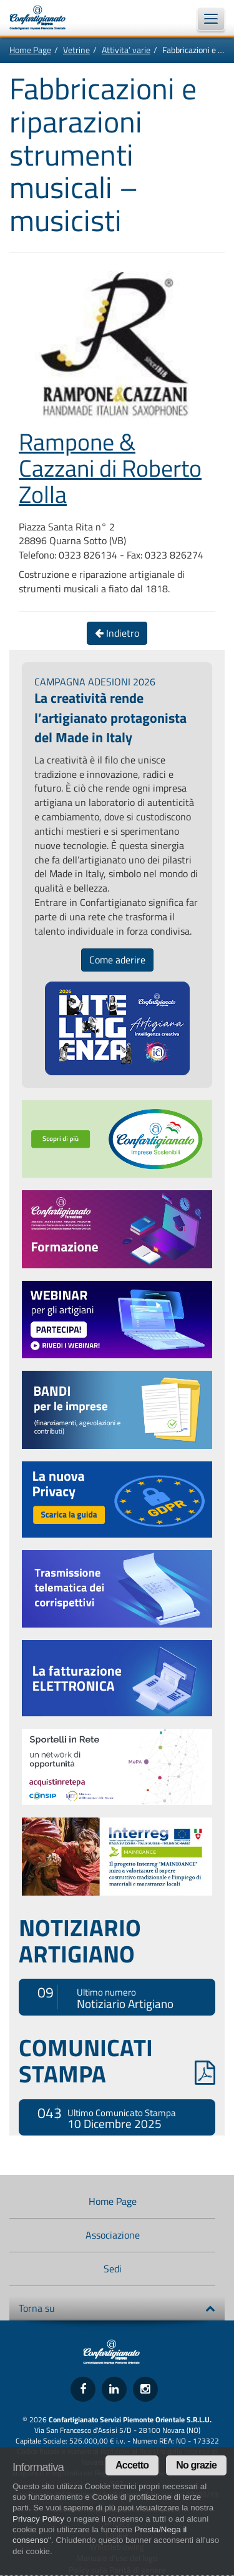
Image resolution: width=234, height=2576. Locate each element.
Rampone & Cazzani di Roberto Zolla (110, 467)
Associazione (112, 2234)
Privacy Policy (38, 2519)
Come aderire (117, 959)
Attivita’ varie (126, 49)
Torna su (117, 2307)
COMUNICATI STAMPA (117, 2060)
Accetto (132, 2465)
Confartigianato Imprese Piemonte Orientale (43, 17)
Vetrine (76, 49)
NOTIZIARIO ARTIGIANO (80, 1940)
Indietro (117, 632)
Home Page (30, 49)
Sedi (113, 2268)
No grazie (196, 2465)
